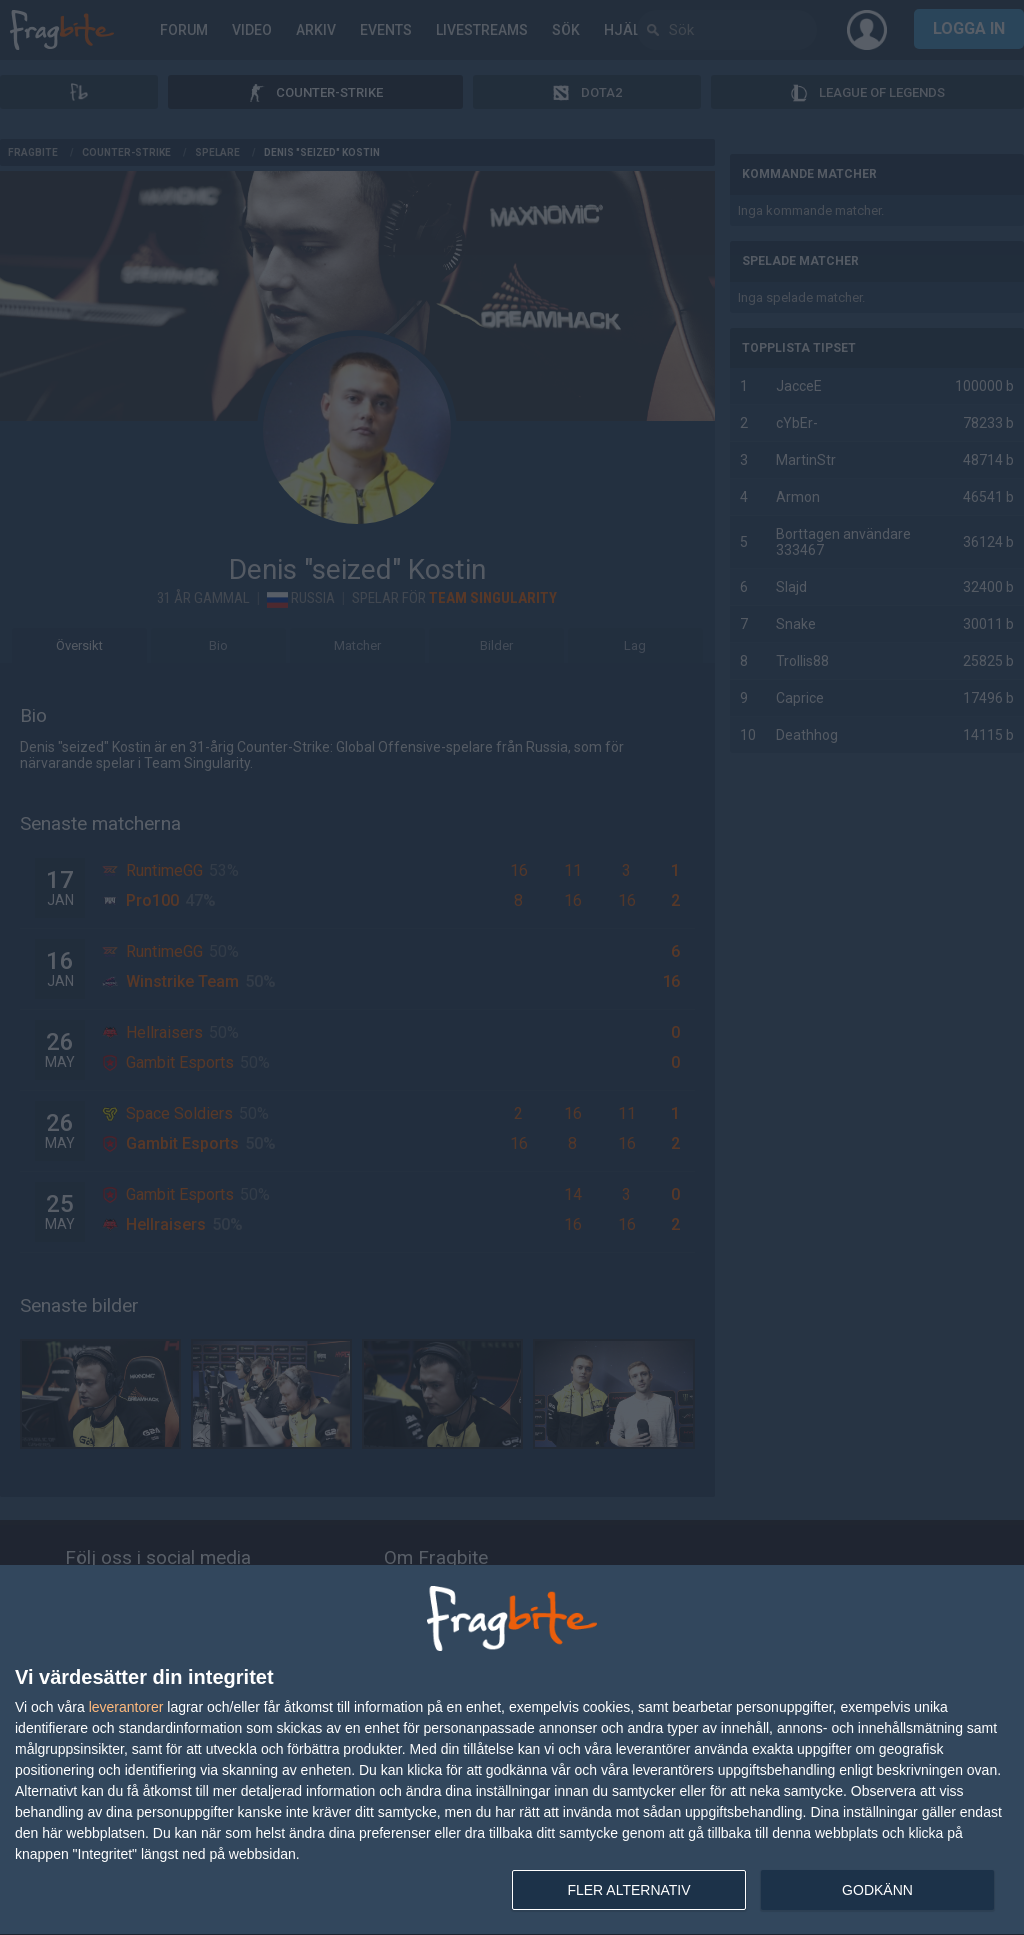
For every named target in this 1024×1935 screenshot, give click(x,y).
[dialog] (512, 1750)
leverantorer (126, 1707)
